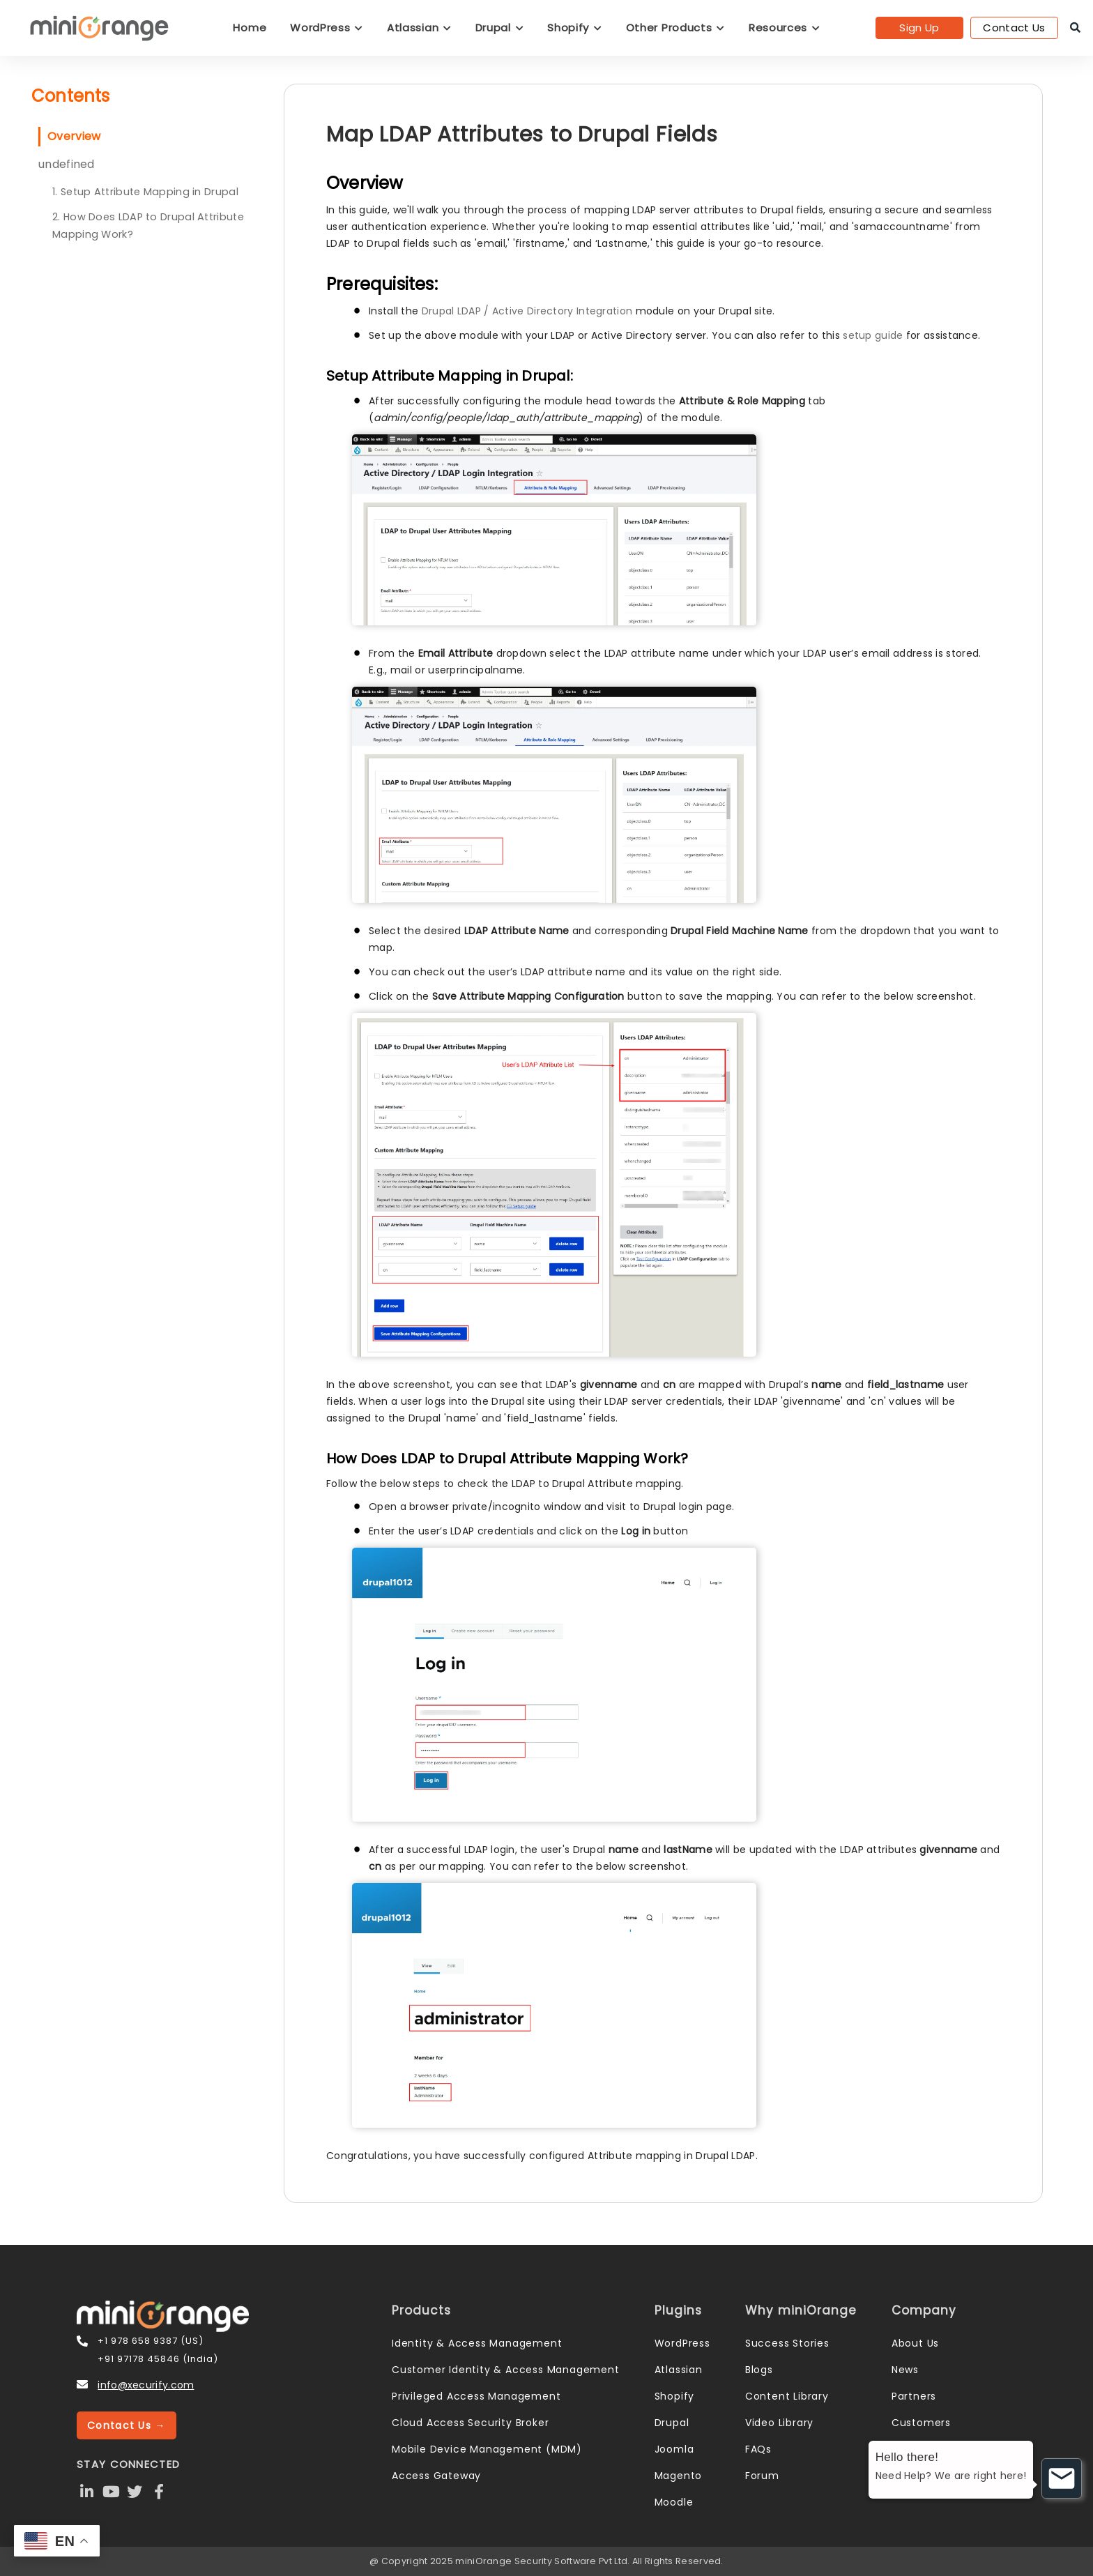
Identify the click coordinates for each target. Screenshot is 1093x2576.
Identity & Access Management (477, 2343)
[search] (1075, 28)
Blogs (759, 2370)
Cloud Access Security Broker (470, 2423)
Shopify (574, 27)
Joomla (674, 2449)
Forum (762, 2476)
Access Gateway (436, 2476)
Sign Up (919, 27)
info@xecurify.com (146, 2385)
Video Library (779, 2423)
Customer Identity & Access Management (506, 2370)
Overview (73, 136)
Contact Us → (126, 2425)
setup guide (873, 335)
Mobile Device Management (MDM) (487, 2449)
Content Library (787, 2396)
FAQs (758, 2449)
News (905, 2370)
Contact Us (1014, 27)
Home (249, 27)
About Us (915, 2343)
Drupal (499, 27)
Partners (914, 2396)
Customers (921, 2423)
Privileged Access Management (476, 2396)
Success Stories (787, 2343)
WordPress (326, 27)
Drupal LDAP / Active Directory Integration (527, 311)
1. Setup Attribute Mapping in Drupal (145, 192)
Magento (679, 2476)
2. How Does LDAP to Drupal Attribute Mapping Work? (148, 225)
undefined (66, 164)
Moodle (674, 2502)
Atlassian (419, 27)
